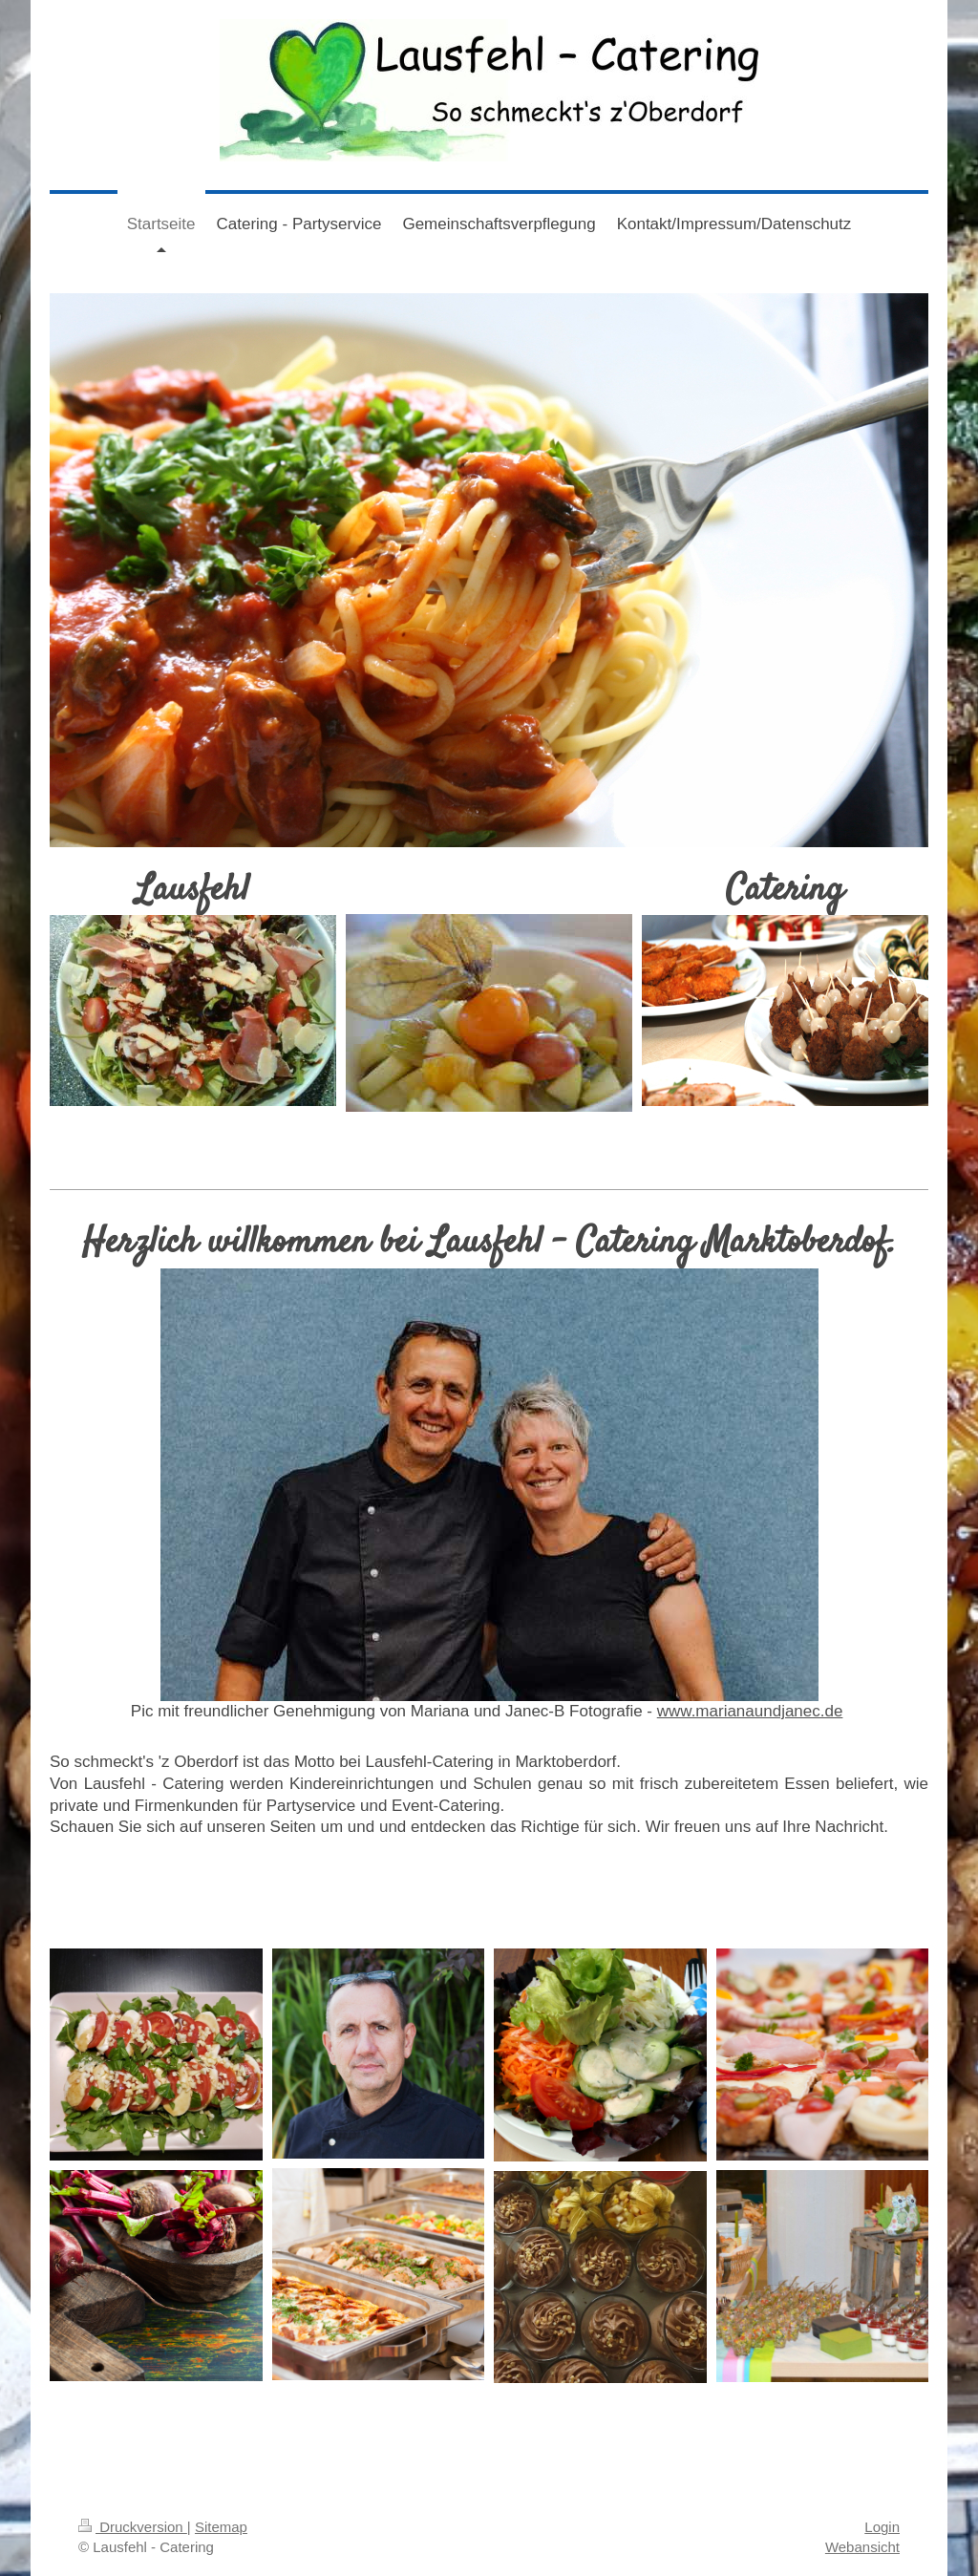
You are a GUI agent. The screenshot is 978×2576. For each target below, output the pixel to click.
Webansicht (862, 2547)
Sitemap (221, 2527)
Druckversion (132, 2527)
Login (882, 2527)
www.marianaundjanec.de (750, 1711)
